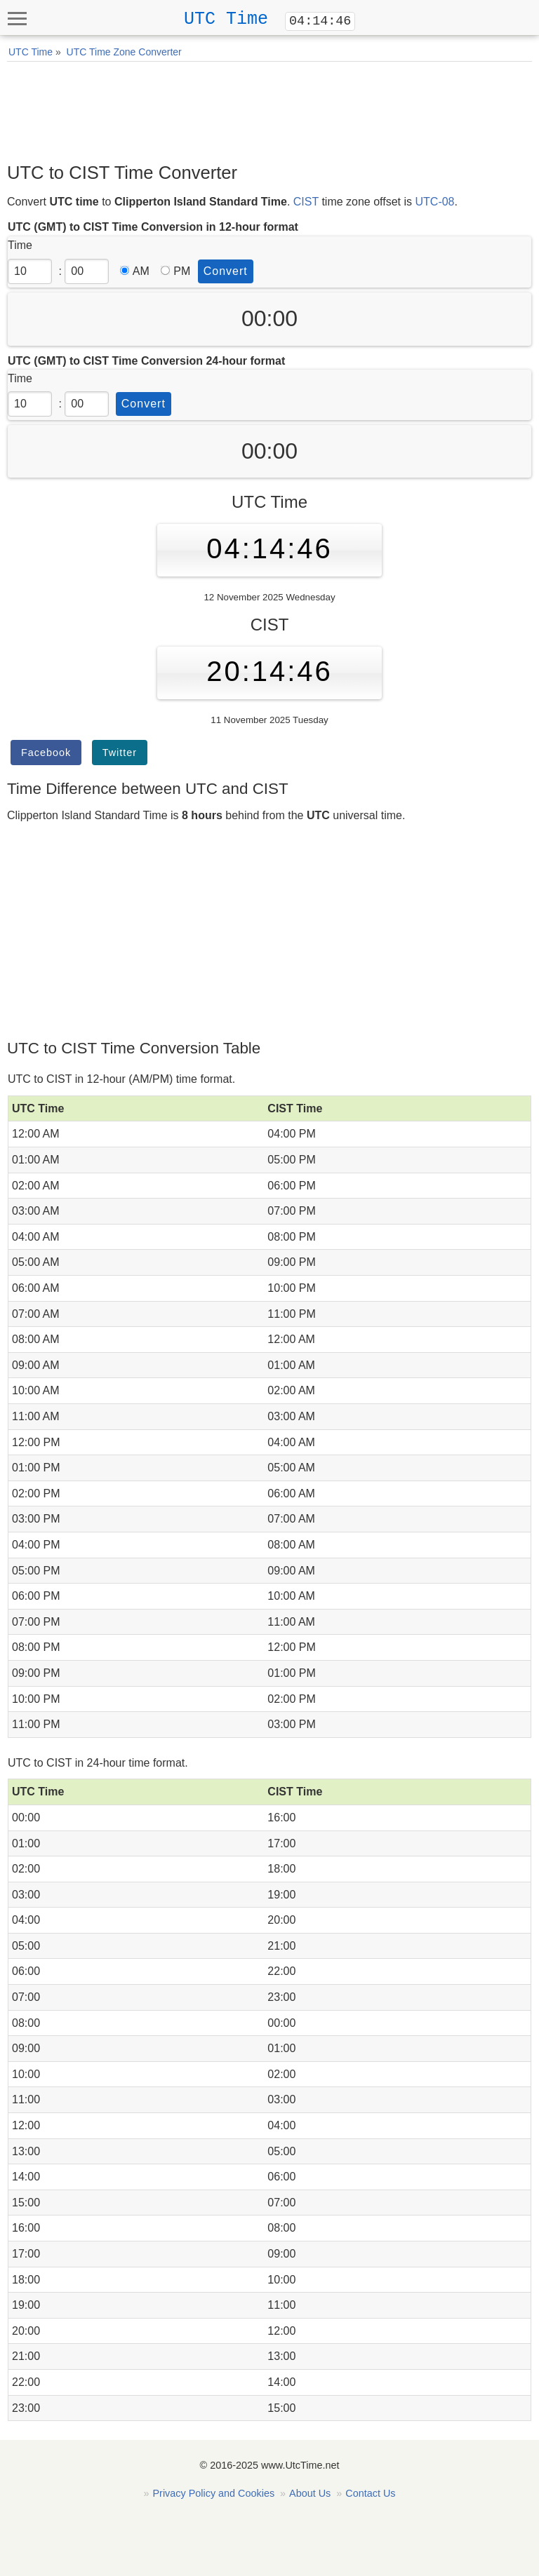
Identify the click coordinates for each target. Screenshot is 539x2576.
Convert (226, 271)
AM (134, 271)
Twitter (119, 752)
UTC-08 (435, 202)
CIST (306, 202)
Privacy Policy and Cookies (214, 2493)
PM (175, 271)
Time (20, 245)
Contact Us (370, 2493)
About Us (310, 2493)
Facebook (46, 752)
